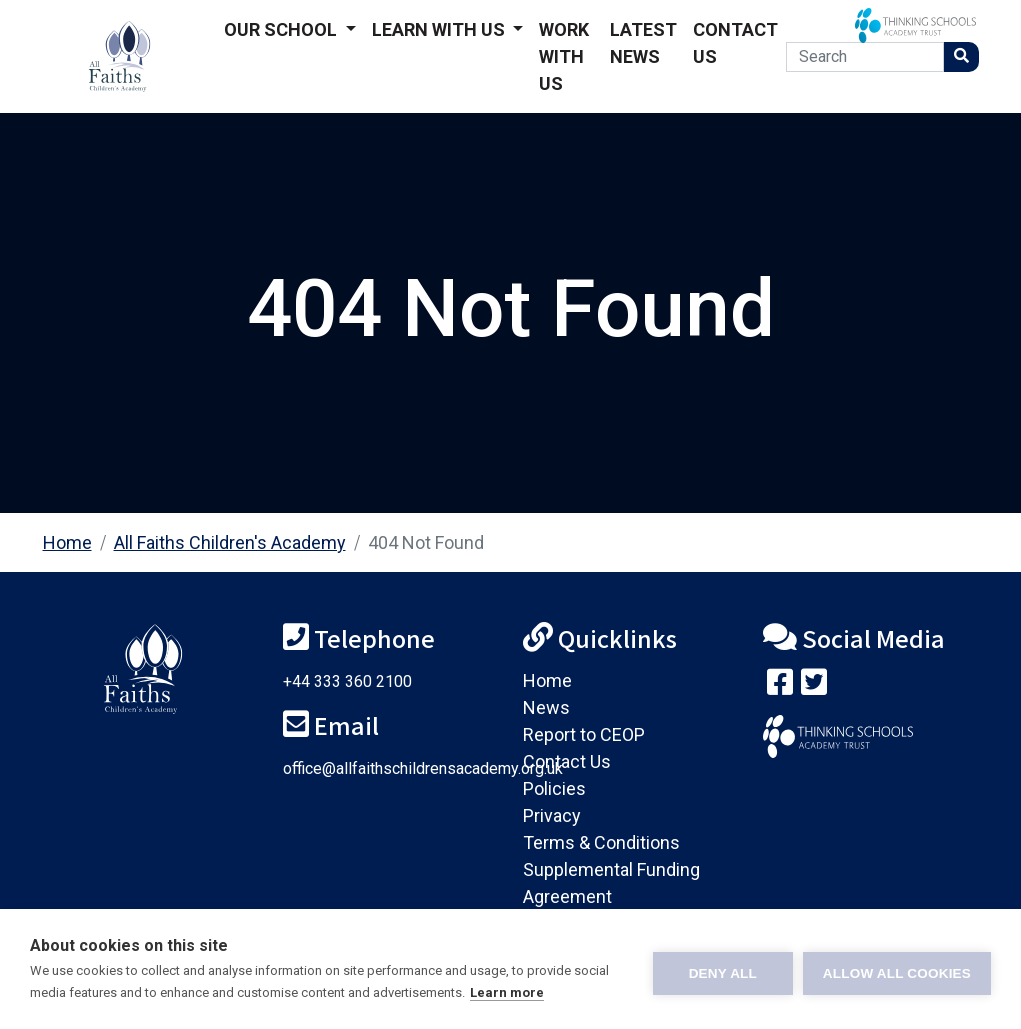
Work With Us (564, 56)
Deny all (723, 969)
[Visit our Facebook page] (780, 686)
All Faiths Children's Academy (230, 542)
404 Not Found (426, 542)
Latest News (643, 43)
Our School (282, 29)
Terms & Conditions (601, 842)
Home (67, 542)
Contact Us (735, 43)
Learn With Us (440, 29)
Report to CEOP (584, 734)
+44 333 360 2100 (347, 681)
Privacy (552, 815)
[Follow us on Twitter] (814, 686)
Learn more (507, 992)
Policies (554, 788)
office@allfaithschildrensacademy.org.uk (423, 768)
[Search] (864, 57)
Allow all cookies (897, 969)
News (546, 707)
